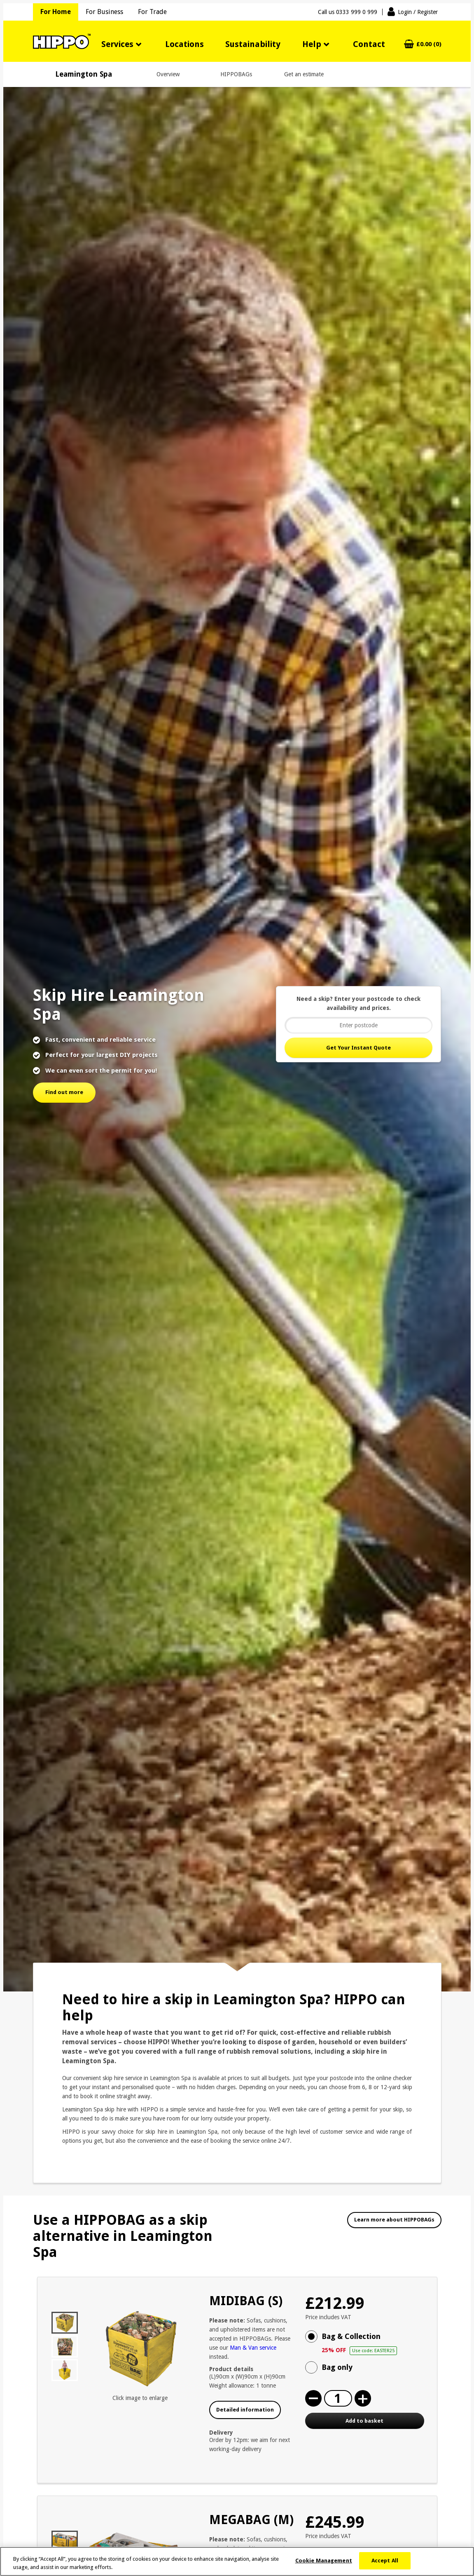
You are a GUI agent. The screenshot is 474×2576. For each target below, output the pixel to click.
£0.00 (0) (428, 44)
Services (117, 44)
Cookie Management (323, 2560)
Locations (184, 44)
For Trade (152, 12)
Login (418, 12)
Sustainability (252, 44)
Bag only (337, 2367)
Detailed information (245, 2410)
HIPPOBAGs (236, 74)
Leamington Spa (83, 74)
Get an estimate (304, 74)
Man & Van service (253, 2347)
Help (311, 44)
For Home (55, 12)
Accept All (384, 2560)
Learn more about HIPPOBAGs (394, 2220)
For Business (104, 12)
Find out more (64, 1092)
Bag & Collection (373, 2343)
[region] (237, 2561)
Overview (168, 74)
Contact (369, 44)
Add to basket (364, 2421)
